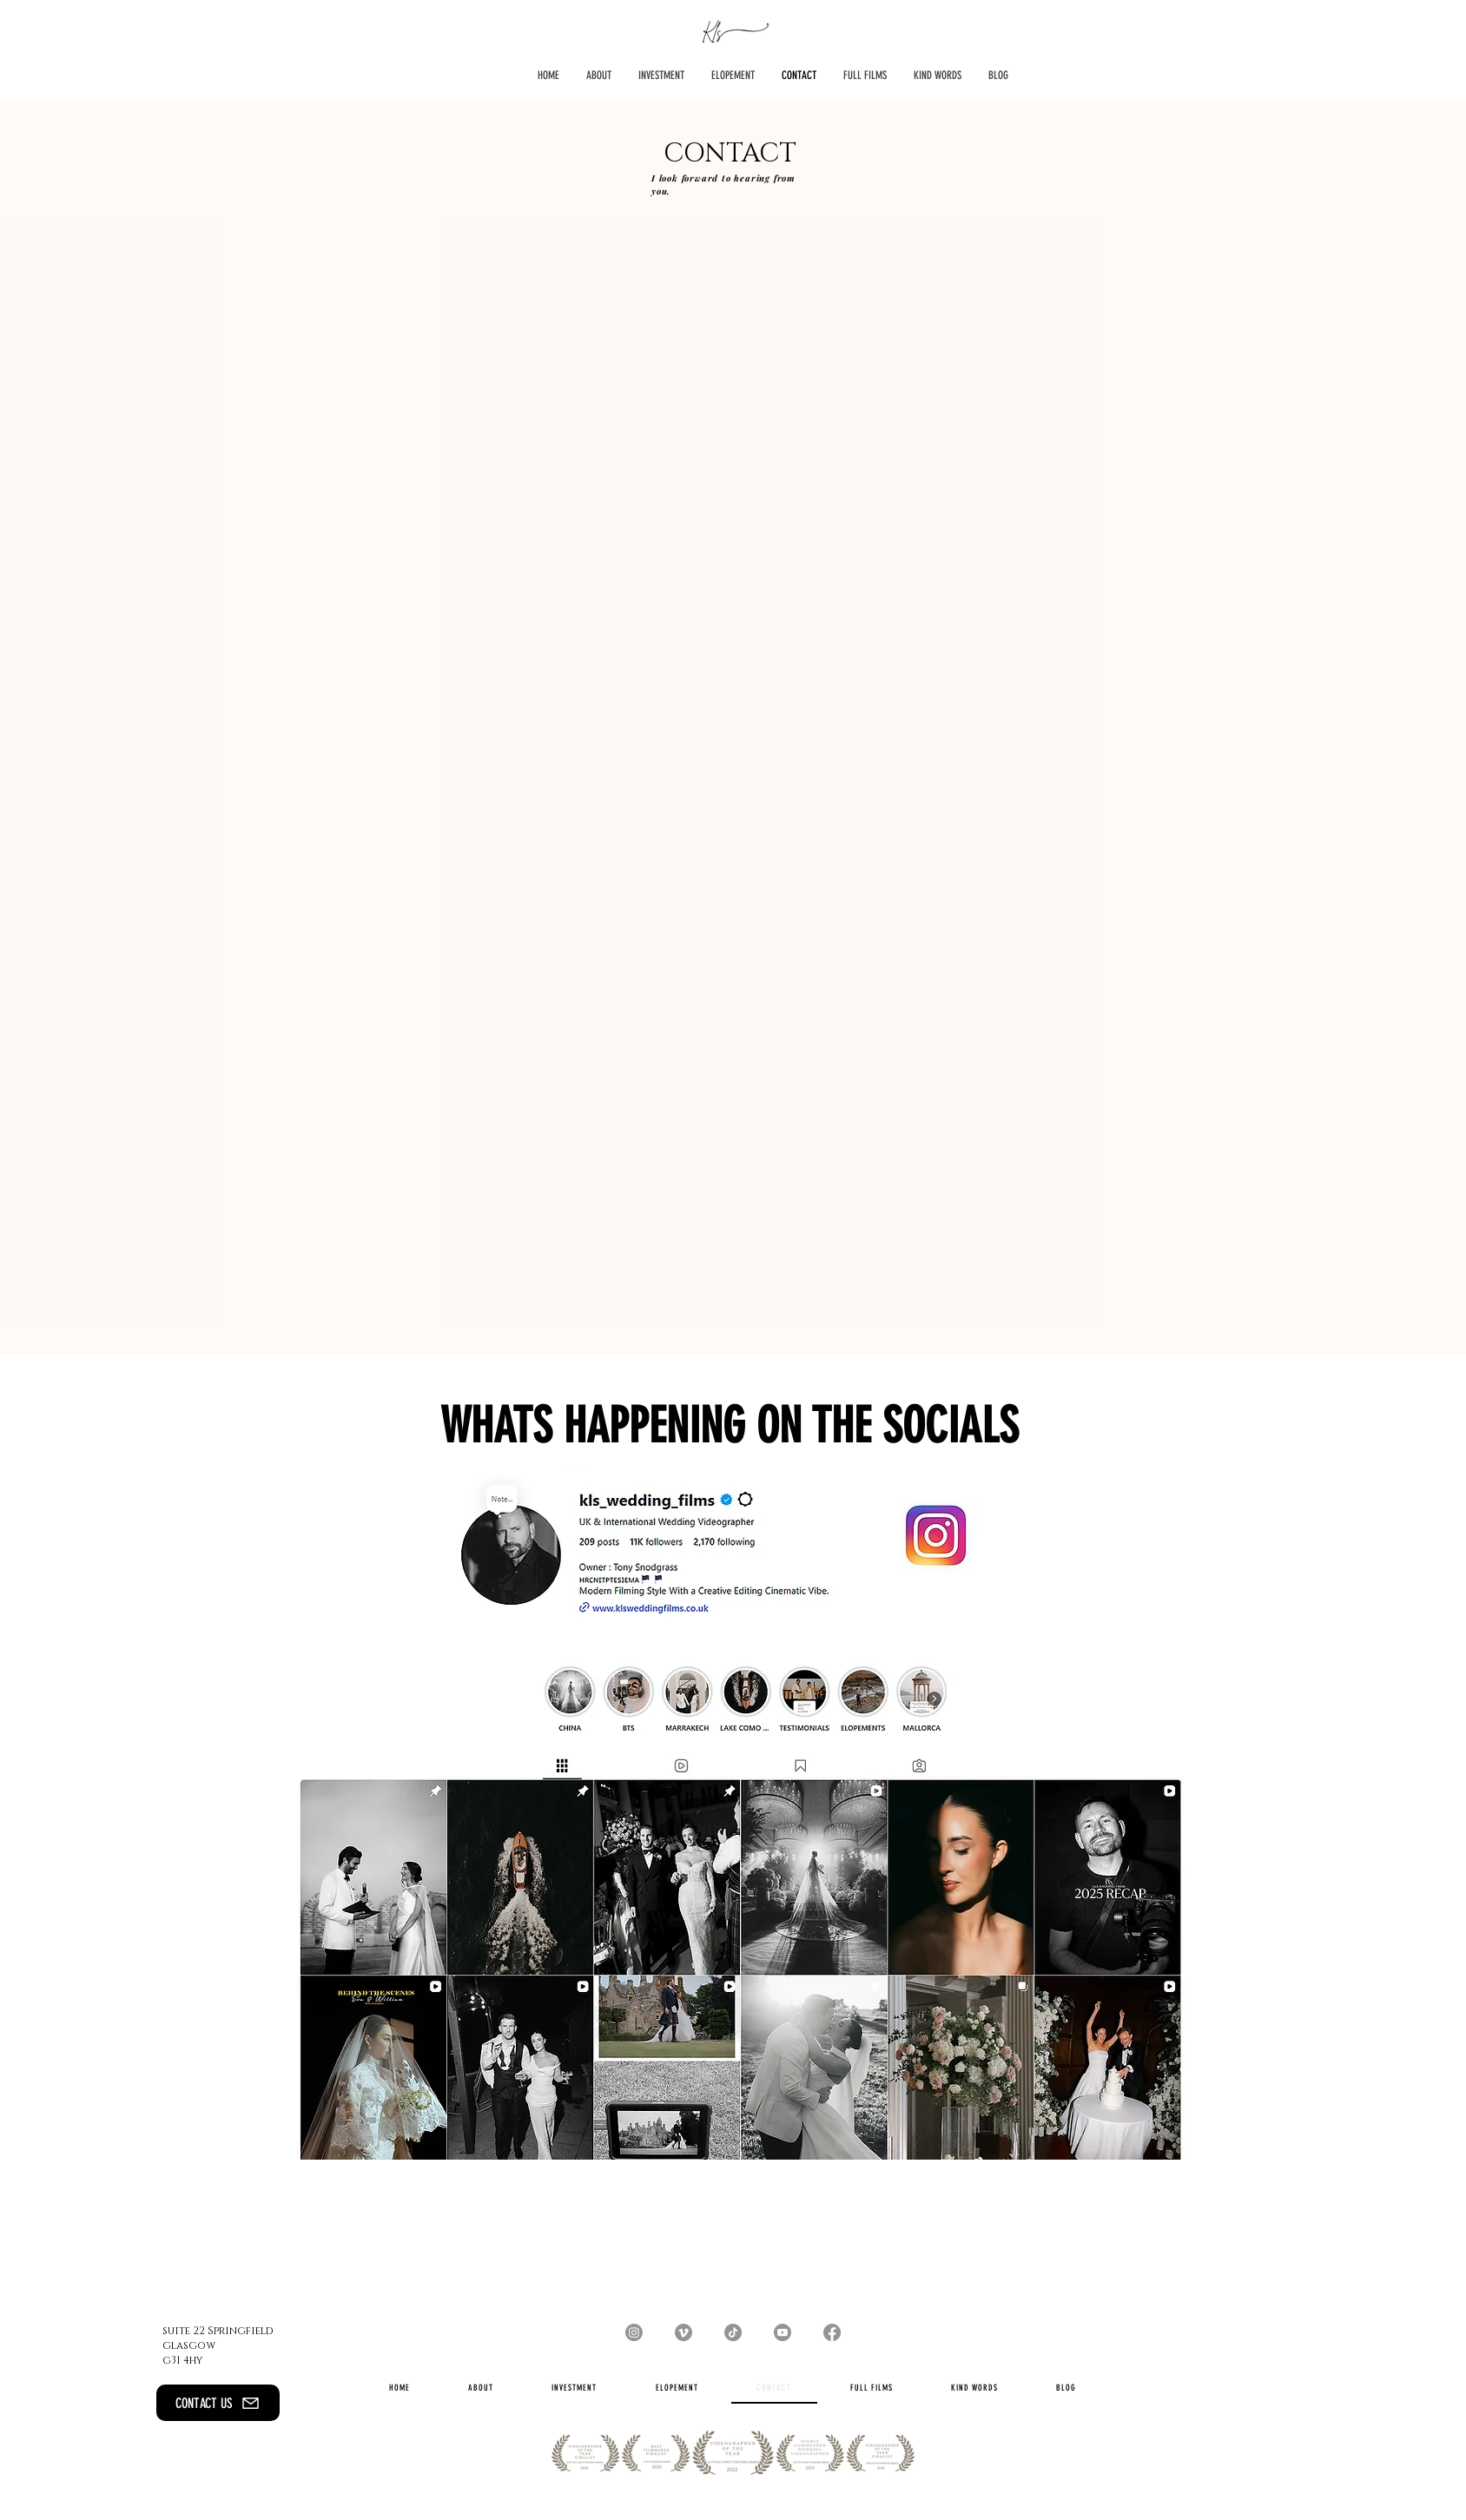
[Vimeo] (683, 2332)
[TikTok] (733, 2332)
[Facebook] (832, 2332)
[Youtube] (782, 2332)
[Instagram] (634, 2332)
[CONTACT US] (218, 2403)
